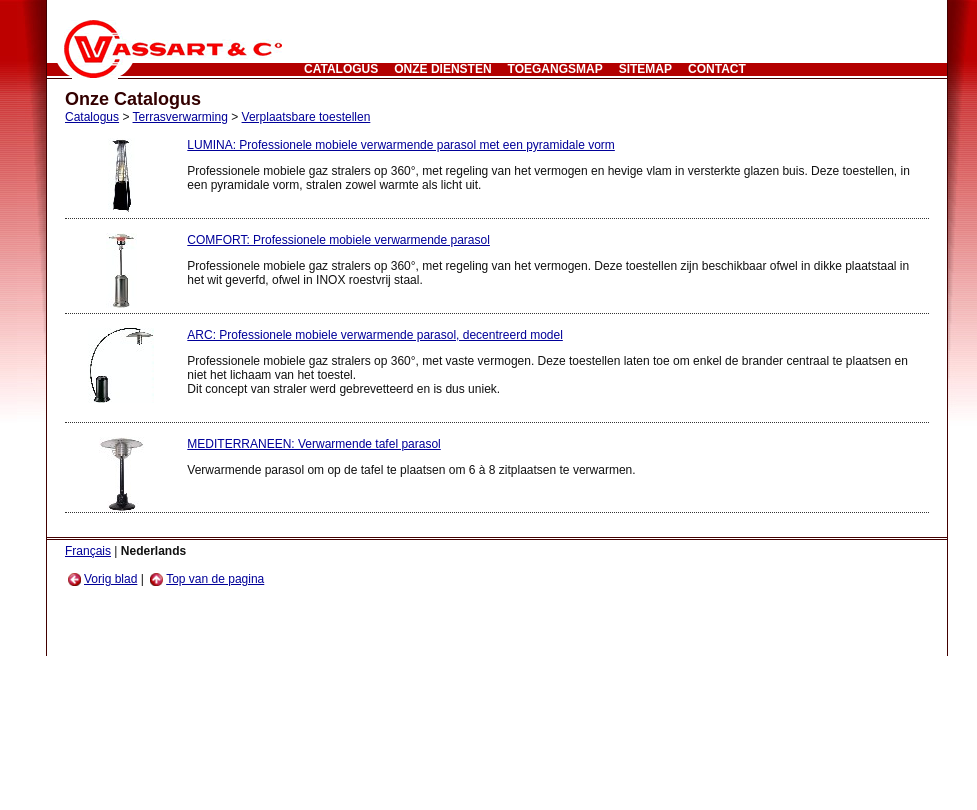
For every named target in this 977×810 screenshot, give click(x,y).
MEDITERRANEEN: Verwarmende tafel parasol (313, 444)
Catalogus (341, 69)
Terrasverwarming (180, 117)
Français (88, 551)
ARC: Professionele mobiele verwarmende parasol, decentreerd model (375, 335)
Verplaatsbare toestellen (306, 117)
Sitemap (645, 69)
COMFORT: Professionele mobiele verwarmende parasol (338, 240)
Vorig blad (102, 579)
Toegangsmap (555, 69)
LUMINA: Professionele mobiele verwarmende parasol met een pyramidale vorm (401, 145)
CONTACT (717, 69)
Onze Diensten (442, 69)
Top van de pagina (207, 579)
